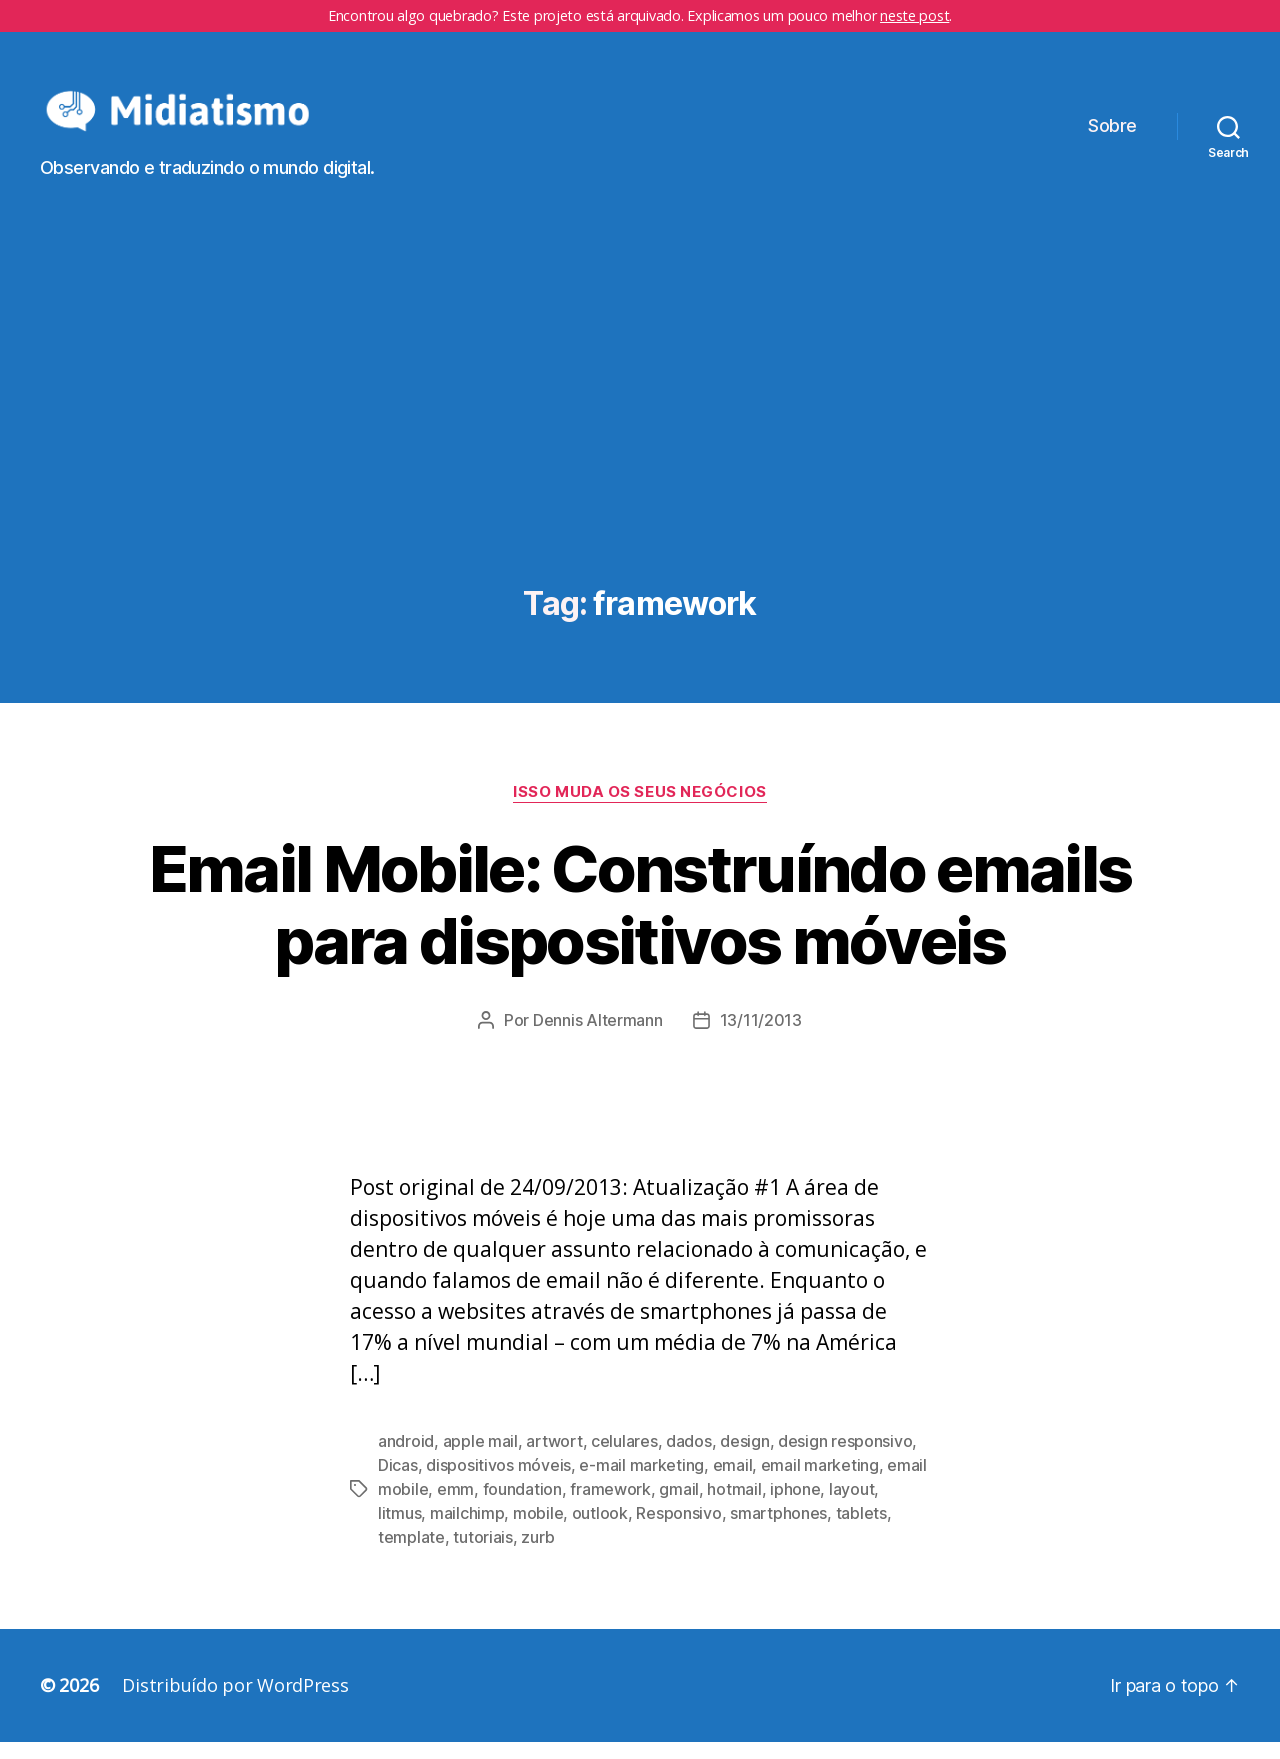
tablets (861, 1530)
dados (689, 1458)
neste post (914, 15)
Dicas (398, 1482)
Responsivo (678, 1530)
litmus (399, 1530)
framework (610, 1506)
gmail (679, 1506)
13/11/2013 (761, 1037)
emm (455, 1506)
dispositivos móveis (498, 1482)
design (744, 1458)
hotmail (734, 1506)
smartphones (778, 1530)
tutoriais (483, 1554)
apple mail (480, 1458)
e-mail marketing (641, 1482)
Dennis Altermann (598, 1037)
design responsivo (845, 1458)
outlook (600, 1530)
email (733, 1482)
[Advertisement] (640, 453)
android (406, 1458)
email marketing (820, 1482)
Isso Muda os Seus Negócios (639, 808)
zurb (537, 1554)
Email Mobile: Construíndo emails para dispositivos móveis (640, 921)
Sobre (1112, 134)
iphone (795, 1506)
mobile (538, 1530)
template (411, 1554)
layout (851, 1506)
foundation (522, 1506)
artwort (554, 1458)
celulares (624, 1458)
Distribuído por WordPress (235, 1702)
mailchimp (467, 1530)
